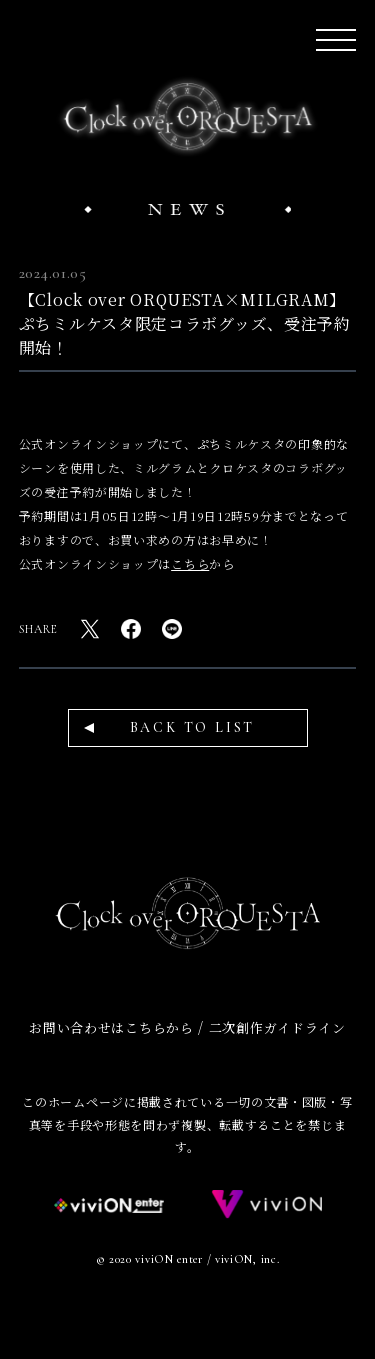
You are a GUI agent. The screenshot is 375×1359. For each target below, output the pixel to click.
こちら (190, 563)
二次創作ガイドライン (277, 1027)
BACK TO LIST (193, 727)
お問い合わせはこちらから (111, 1027)
